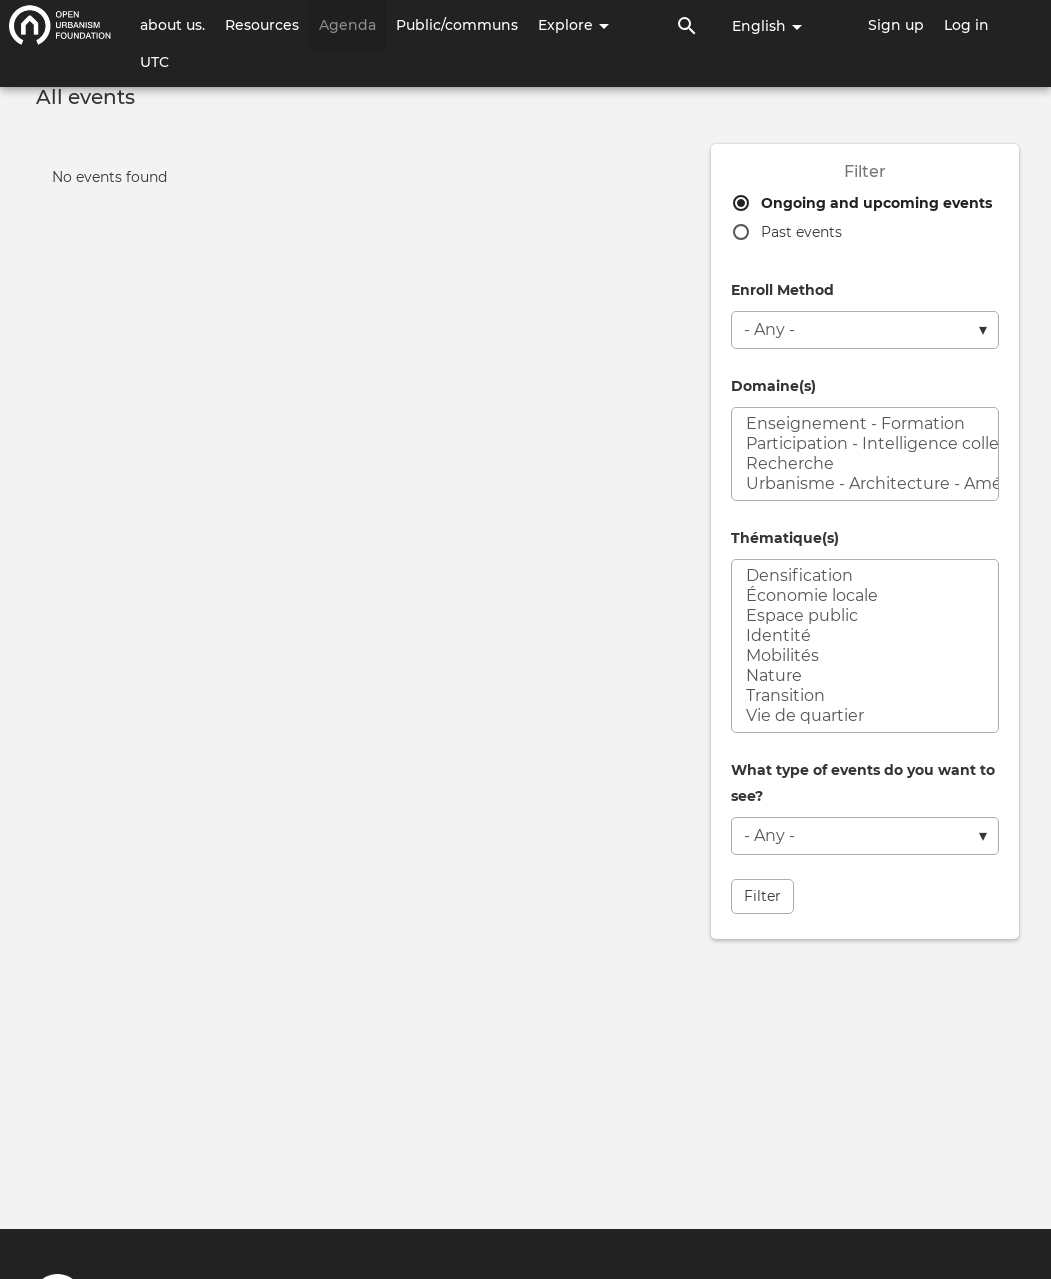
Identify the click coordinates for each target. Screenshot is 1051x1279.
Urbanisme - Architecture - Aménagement (865, 484)
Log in (966, 25)
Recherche (865, 464)
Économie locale (865, 596)
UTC (154, 62)
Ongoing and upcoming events (876, 203)
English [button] (767, 26)
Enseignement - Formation (865, 424)
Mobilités (865, 656)
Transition (865, 696)
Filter (762, 896)
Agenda (347, 25)
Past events (801, 232)
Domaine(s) (773, 386)
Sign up (896, 25)
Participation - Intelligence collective (865, 444)
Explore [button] (573, 25)
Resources (262, 25)
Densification (865, 576)
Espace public (865, 616)
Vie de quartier (865, 716)
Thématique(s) (785, 538)
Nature (865, 676)
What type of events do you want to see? (863, 783)
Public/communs (457, 25)
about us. (172, 25)
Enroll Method (782, 290)
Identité (865, 636)
